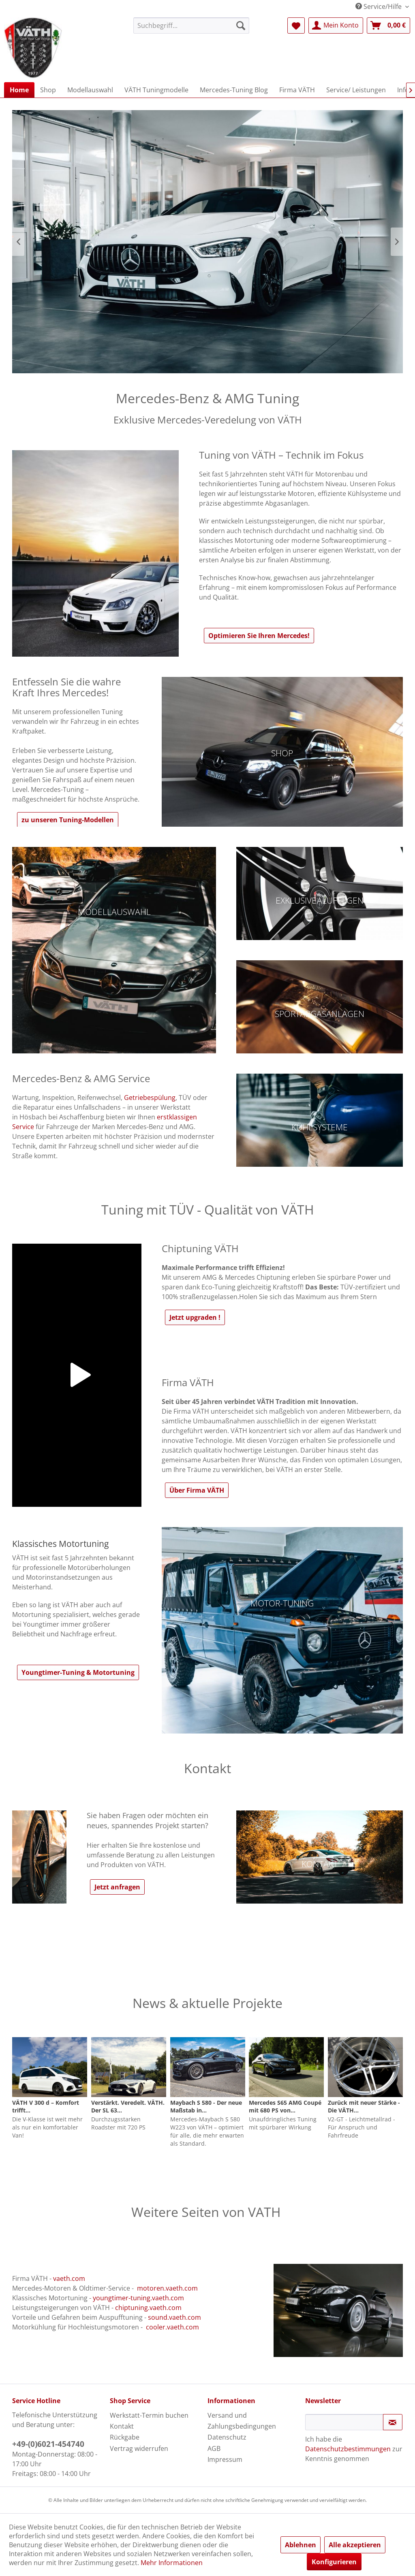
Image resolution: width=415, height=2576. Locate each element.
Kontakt (122, 2426)
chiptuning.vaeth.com (148, 2307)
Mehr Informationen (172, 2562)
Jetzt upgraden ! (194, 1317)
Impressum (225, 2459)
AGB (214, 2448)
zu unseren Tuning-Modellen (67, 819)
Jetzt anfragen (117, 1887)
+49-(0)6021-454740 (48, 2444)
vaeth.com (69, 2278)
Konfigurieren (334, 2561)
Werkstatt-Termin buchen (149, 2415)
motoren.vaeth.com (167, 2288)
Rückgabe (124, 2437)
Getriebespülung (149, 1097)
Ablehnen (300, 2544)
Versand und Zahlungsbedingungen (242, 2421)
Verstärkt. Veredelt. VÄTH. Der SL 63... (128, 2106)
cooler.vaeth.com (172, 2327)
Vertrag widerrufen (139, 2448)
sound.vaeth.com (174, 2317)
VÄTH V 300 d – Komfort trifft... (45, 2106)
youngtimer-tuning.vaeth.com (138, 2297)
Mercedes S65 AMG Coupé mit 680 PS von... (285, 2106)
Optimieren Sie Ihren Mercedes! (259, 635)
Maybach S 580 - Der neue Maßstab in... (206, 2106)
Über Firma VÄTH (196, 1490)
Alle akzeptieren (355, 2544)
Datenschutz (227, 2437)
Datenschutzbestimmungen (348, 2448)
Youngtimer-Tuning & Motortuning (78, 1672)
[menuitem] (191, 25)
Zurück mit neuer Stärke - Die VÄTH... (364, 2106)
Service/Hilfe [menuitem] (379, 6)
